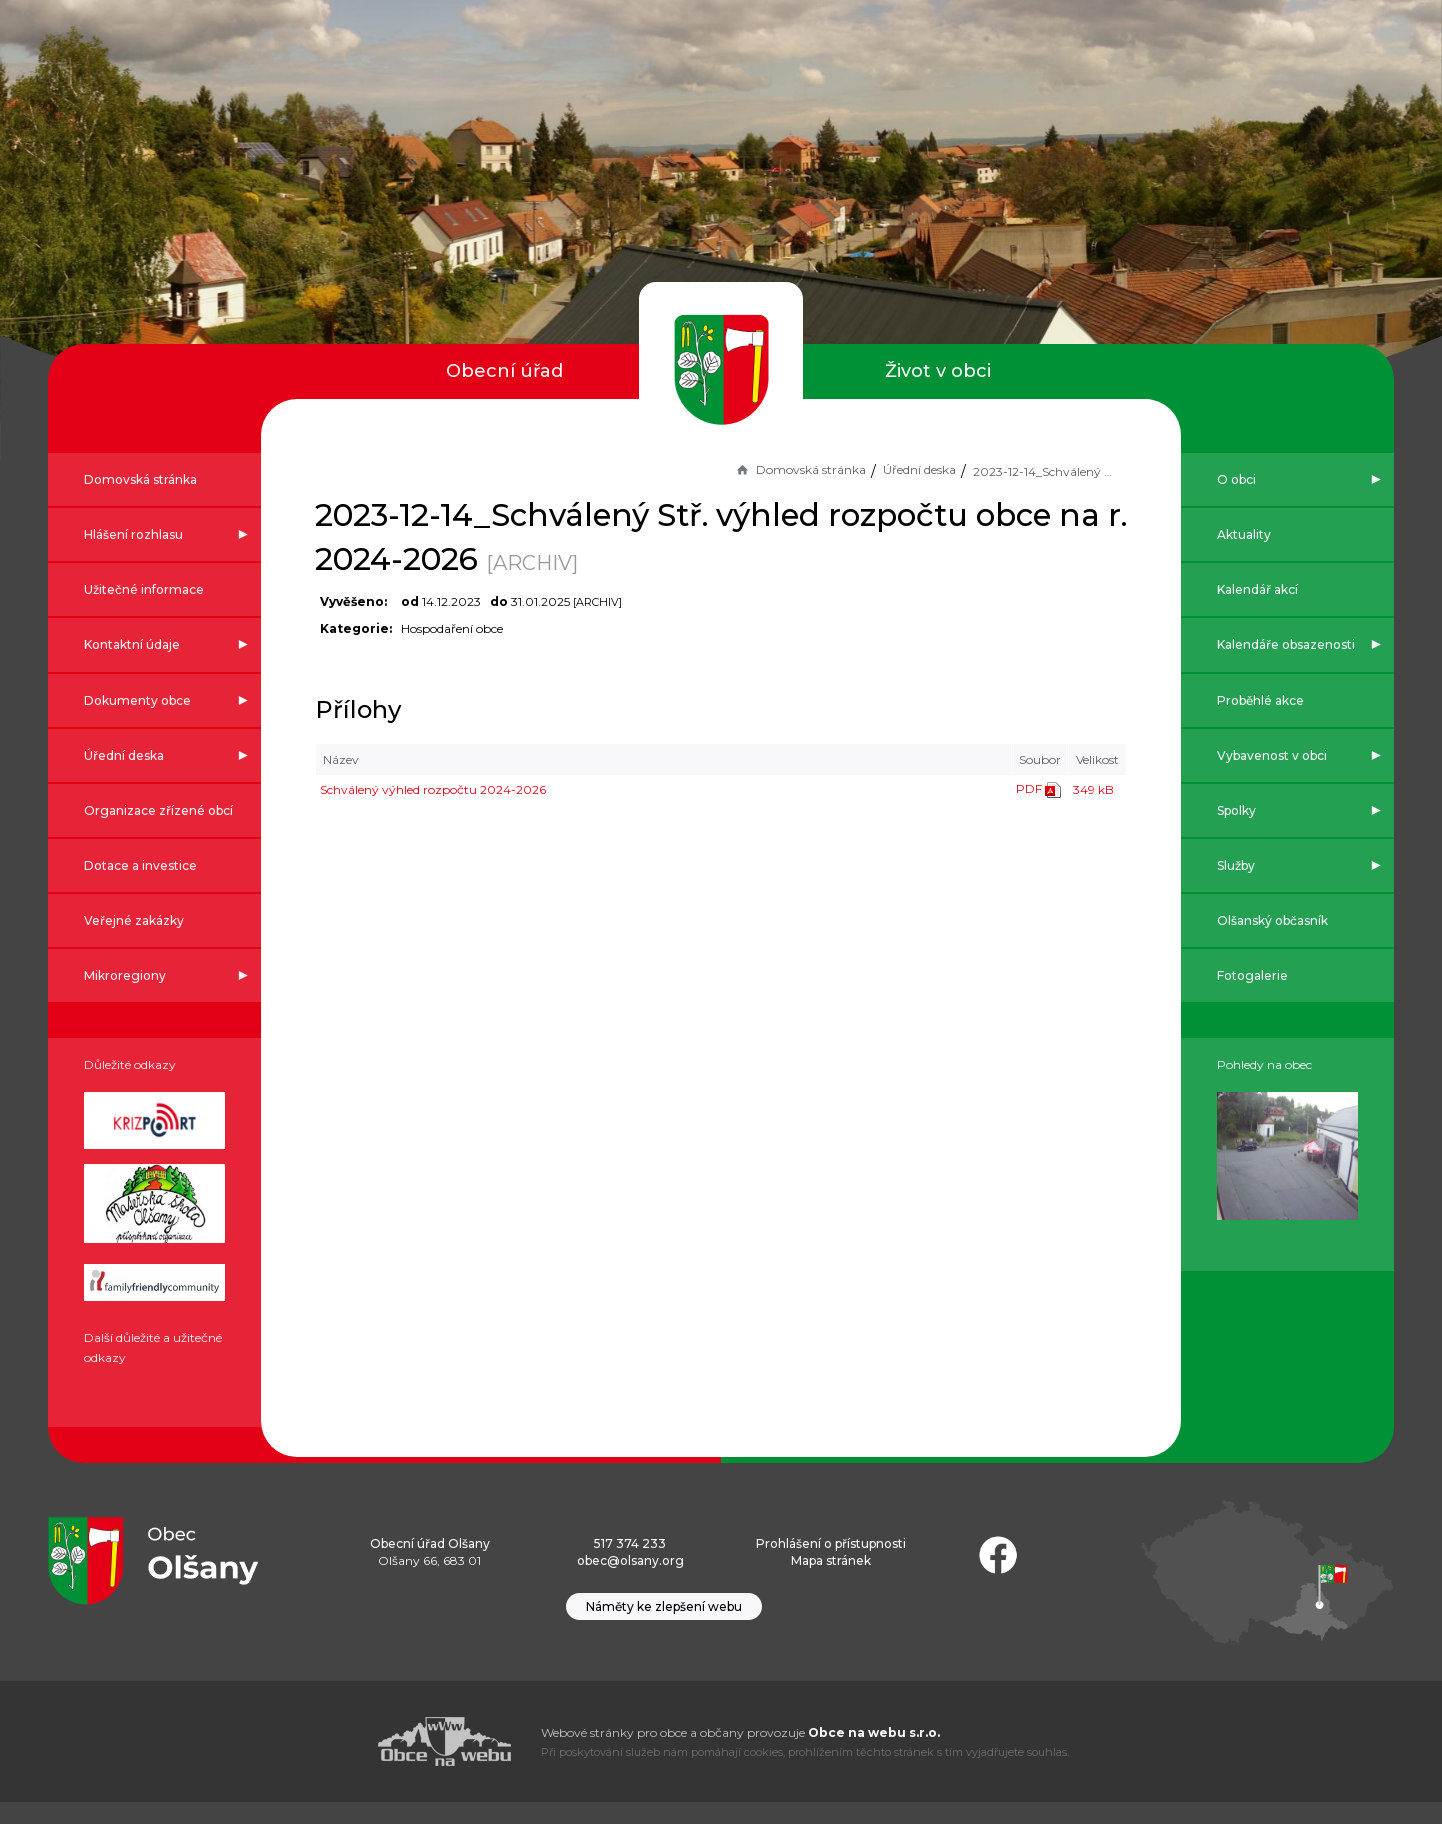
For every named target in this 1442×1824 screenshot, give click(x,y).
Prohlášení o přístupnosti (831, 1565)
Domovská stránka (773, 469)
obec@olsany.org (630, 1582)
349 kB (1066, 789)
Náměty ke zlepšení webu (664, 1628)
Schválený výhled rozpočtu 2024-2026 (460, 789)
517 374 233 (630, 1565)
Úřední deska (892, 469)
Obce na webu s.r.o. (874, 1754)
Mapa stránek (831, 1582)
